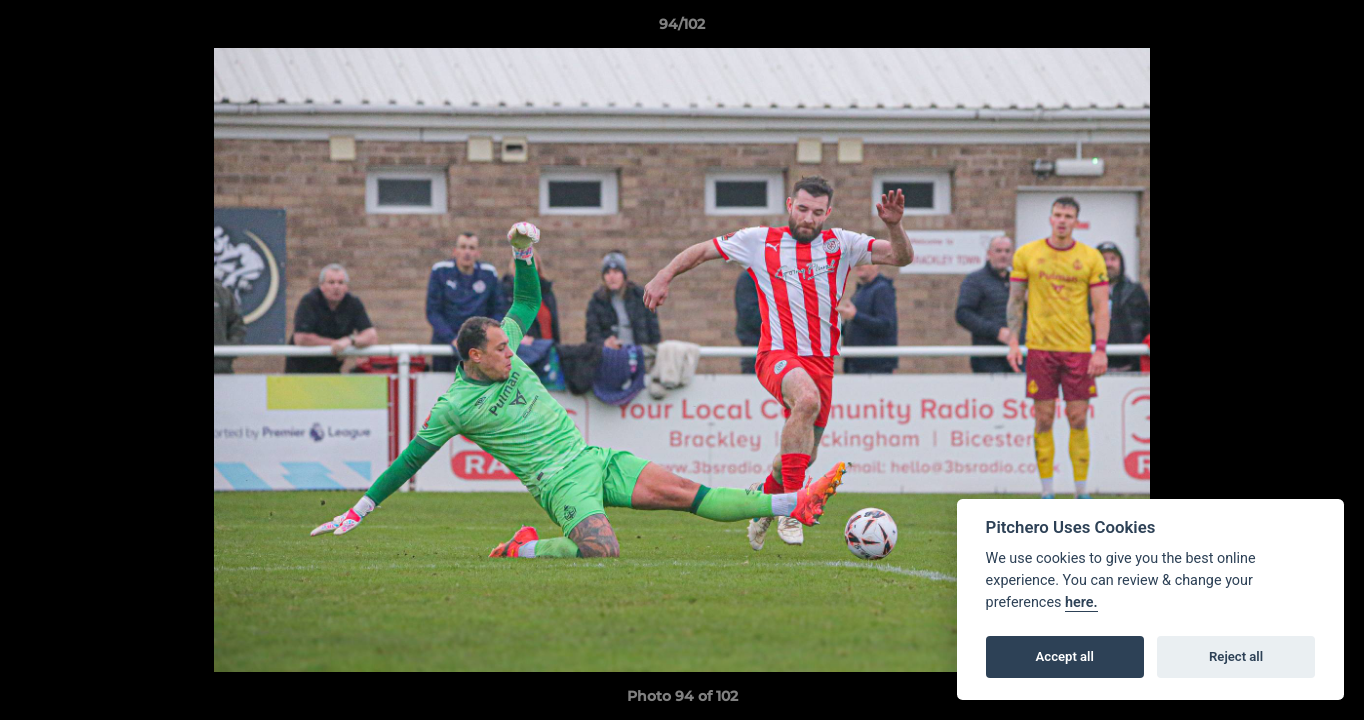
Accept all (1065, 656)
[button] (1328, 29)
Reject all (1236, 656)
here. (1081, 602)
